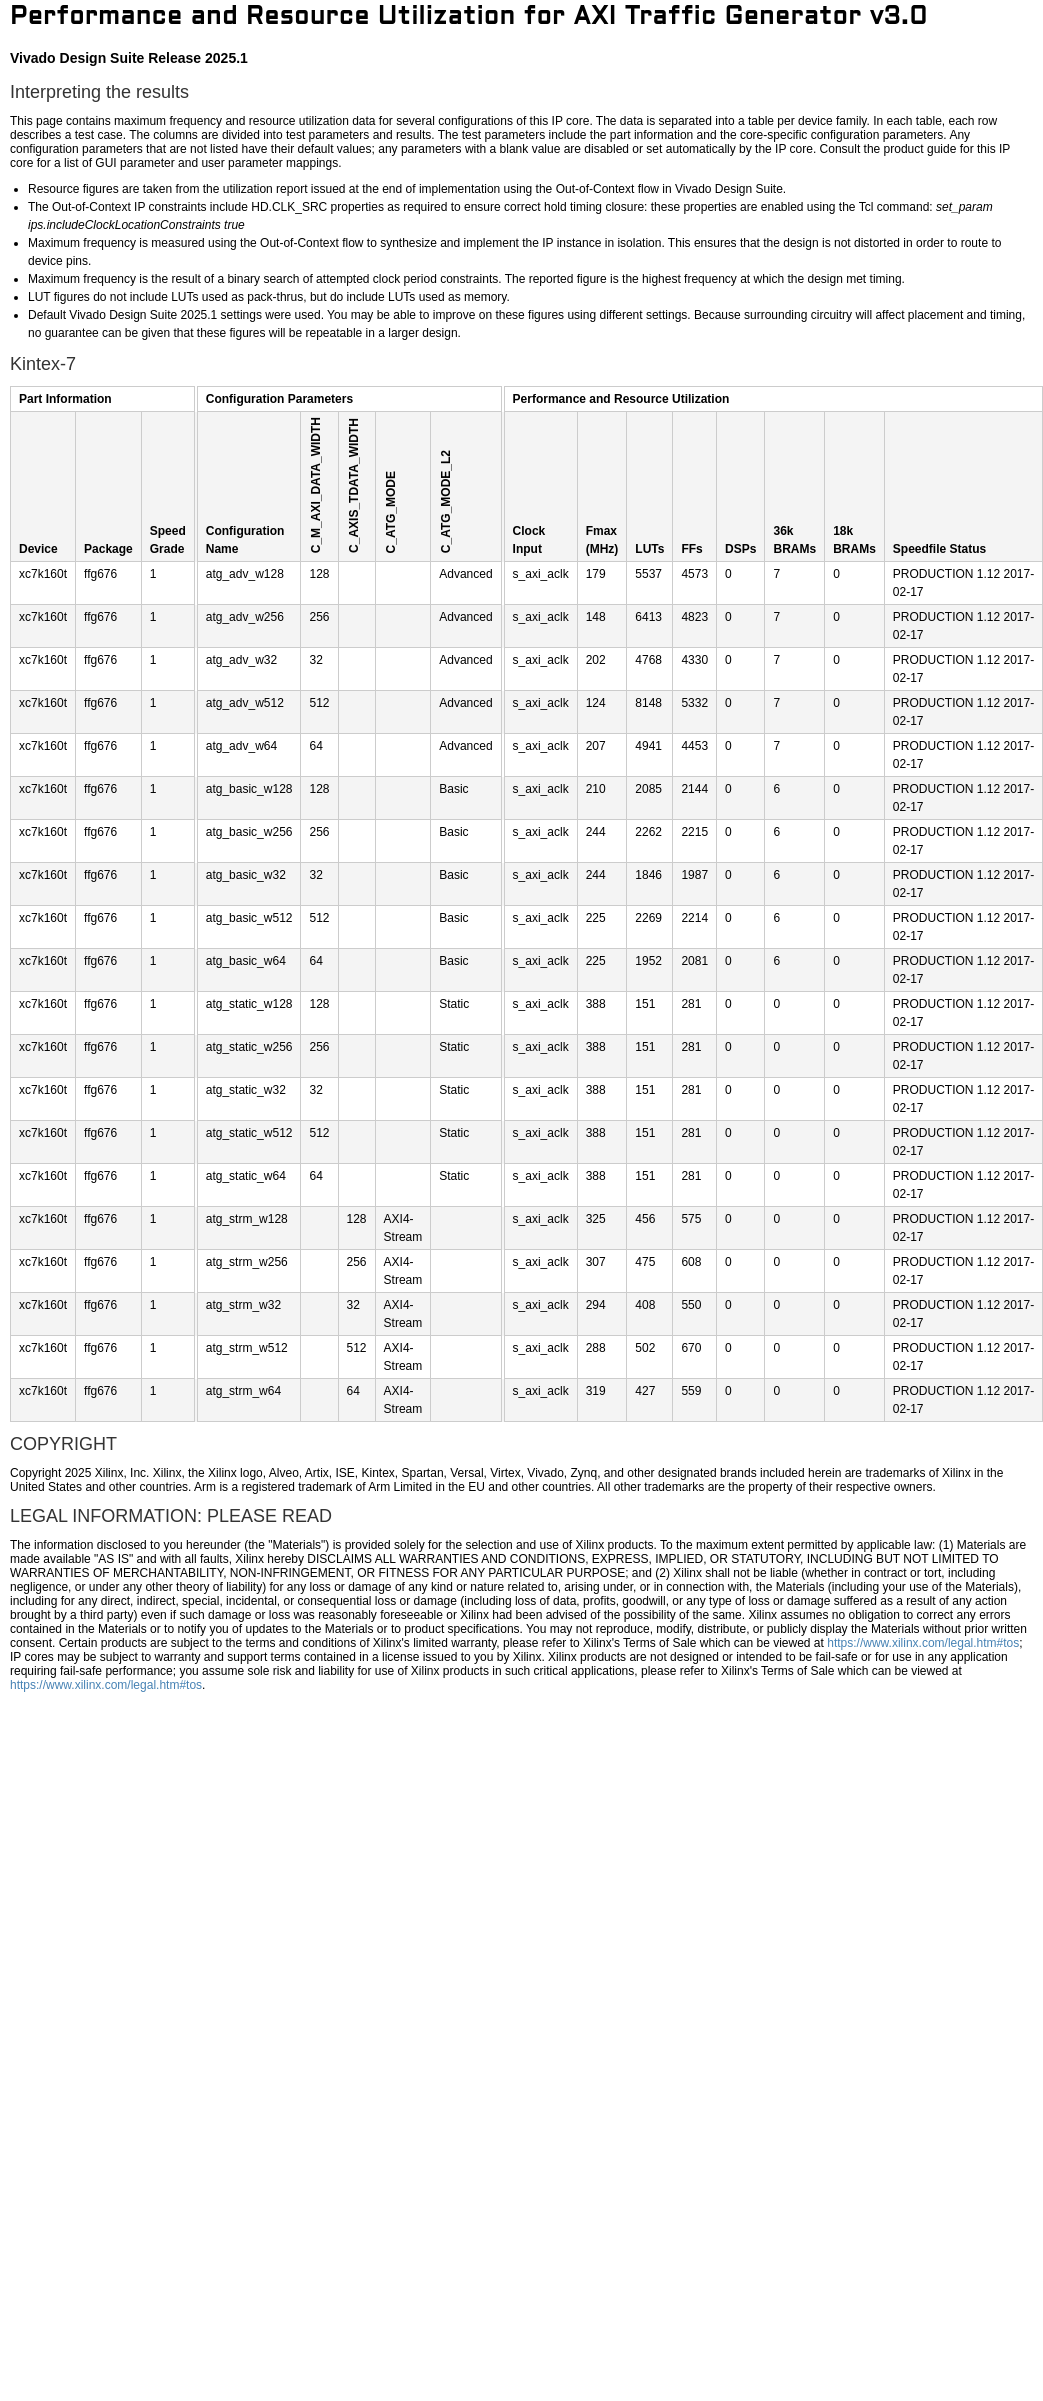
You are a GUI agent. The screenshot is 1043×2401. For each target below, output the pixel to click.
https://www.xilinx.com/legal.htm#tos (923, 1643)
